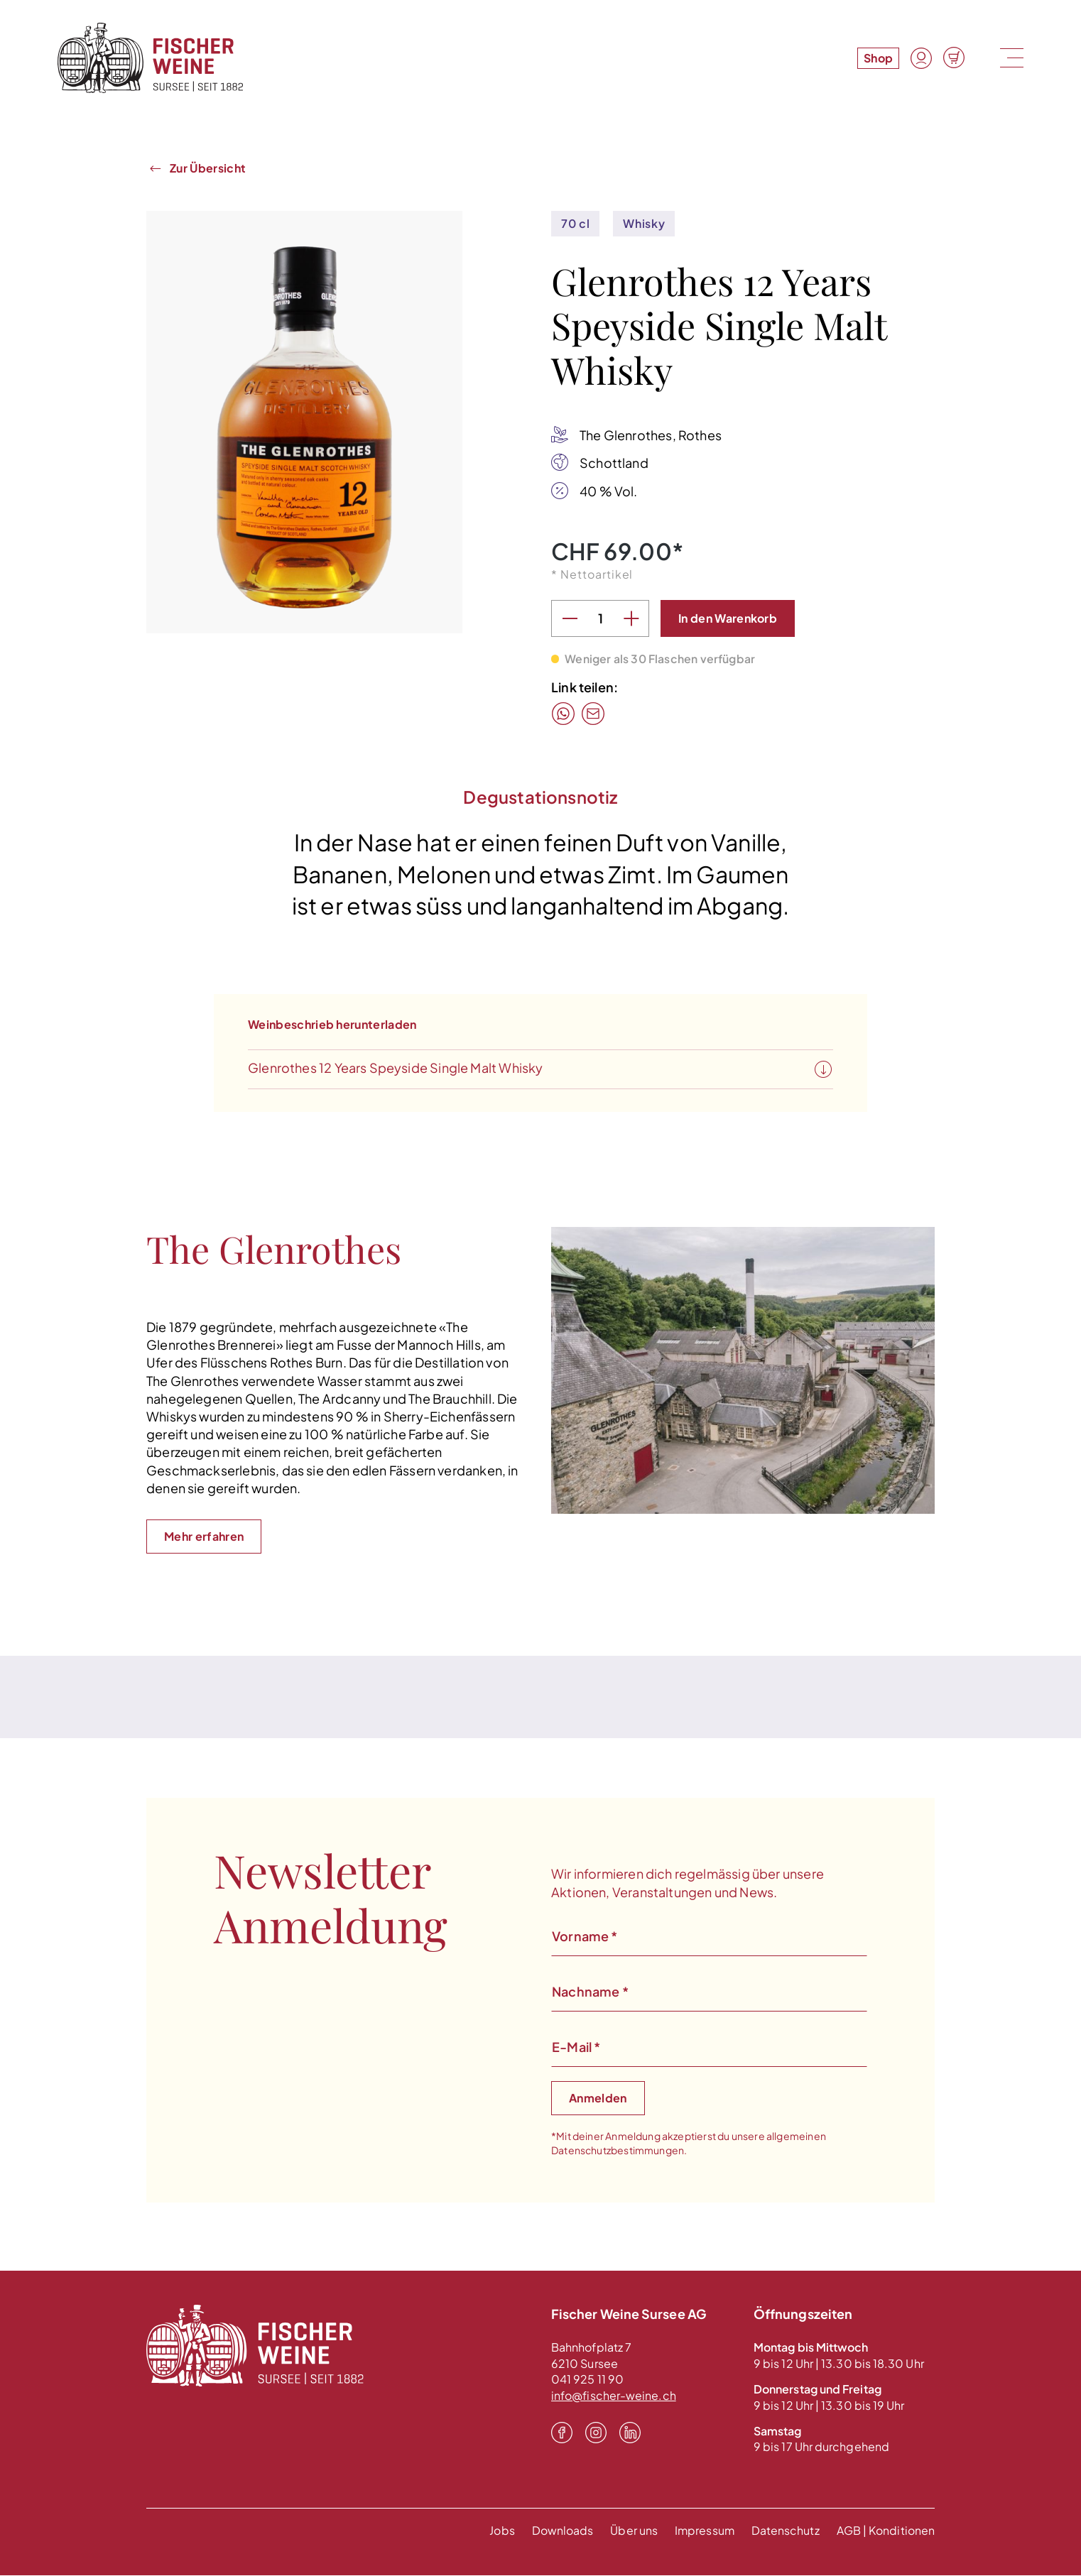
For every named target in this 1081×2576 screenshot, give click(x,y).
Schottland (614, 463)
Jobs (500, 2530)
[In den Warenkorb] (728, 619)
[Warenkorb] (954, 58)
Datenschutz (785, 2530)
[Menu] (1010, 58)
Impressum (703, 2530)
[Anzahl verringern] (569, 619)
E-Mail (576, 2047)
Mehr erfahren (204, 1536)
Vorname (585, 1936)
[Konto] (921, 58)
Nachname (590, 1992)
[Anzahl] (600, 619)
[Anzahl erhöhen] (630, 619)
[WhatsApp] (563, 714)
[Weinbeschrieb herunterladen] (823, 1071)
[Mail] (593, 714)
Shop (878, 57)
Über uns (632, 2530)
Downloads (561, 2530)
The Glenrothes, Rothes (651, 435)
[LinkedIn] (630, 2432)
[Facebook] (561, 2432)
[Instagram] (596, 2432)
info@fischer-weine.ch (613, 2396)
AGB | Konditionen (886, 2530)
